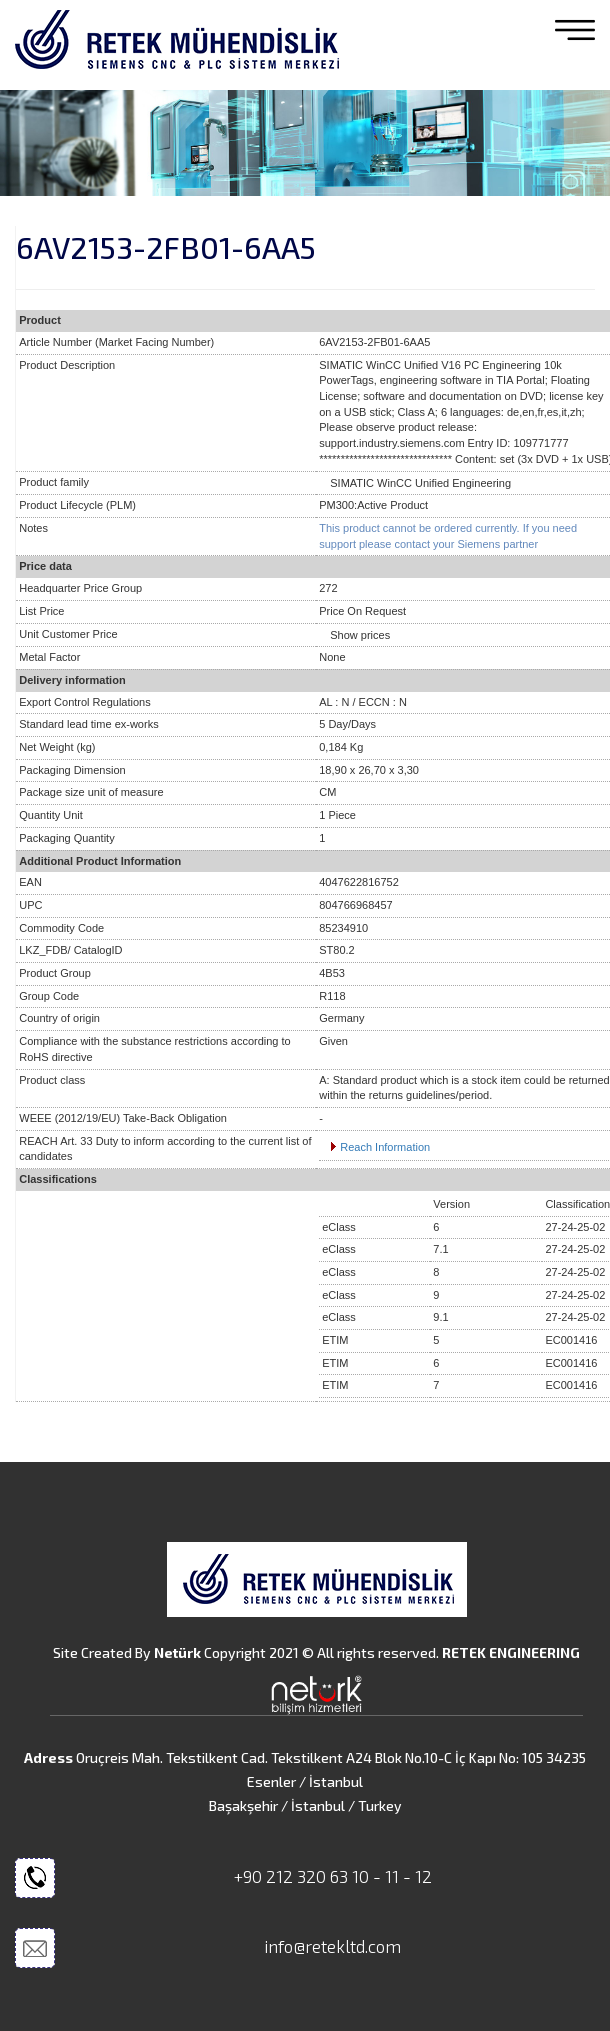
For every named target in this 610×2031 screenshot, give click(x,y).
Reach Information (385, 1147)
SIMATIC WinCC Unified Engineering (420, 483)
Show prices (360, 635)
